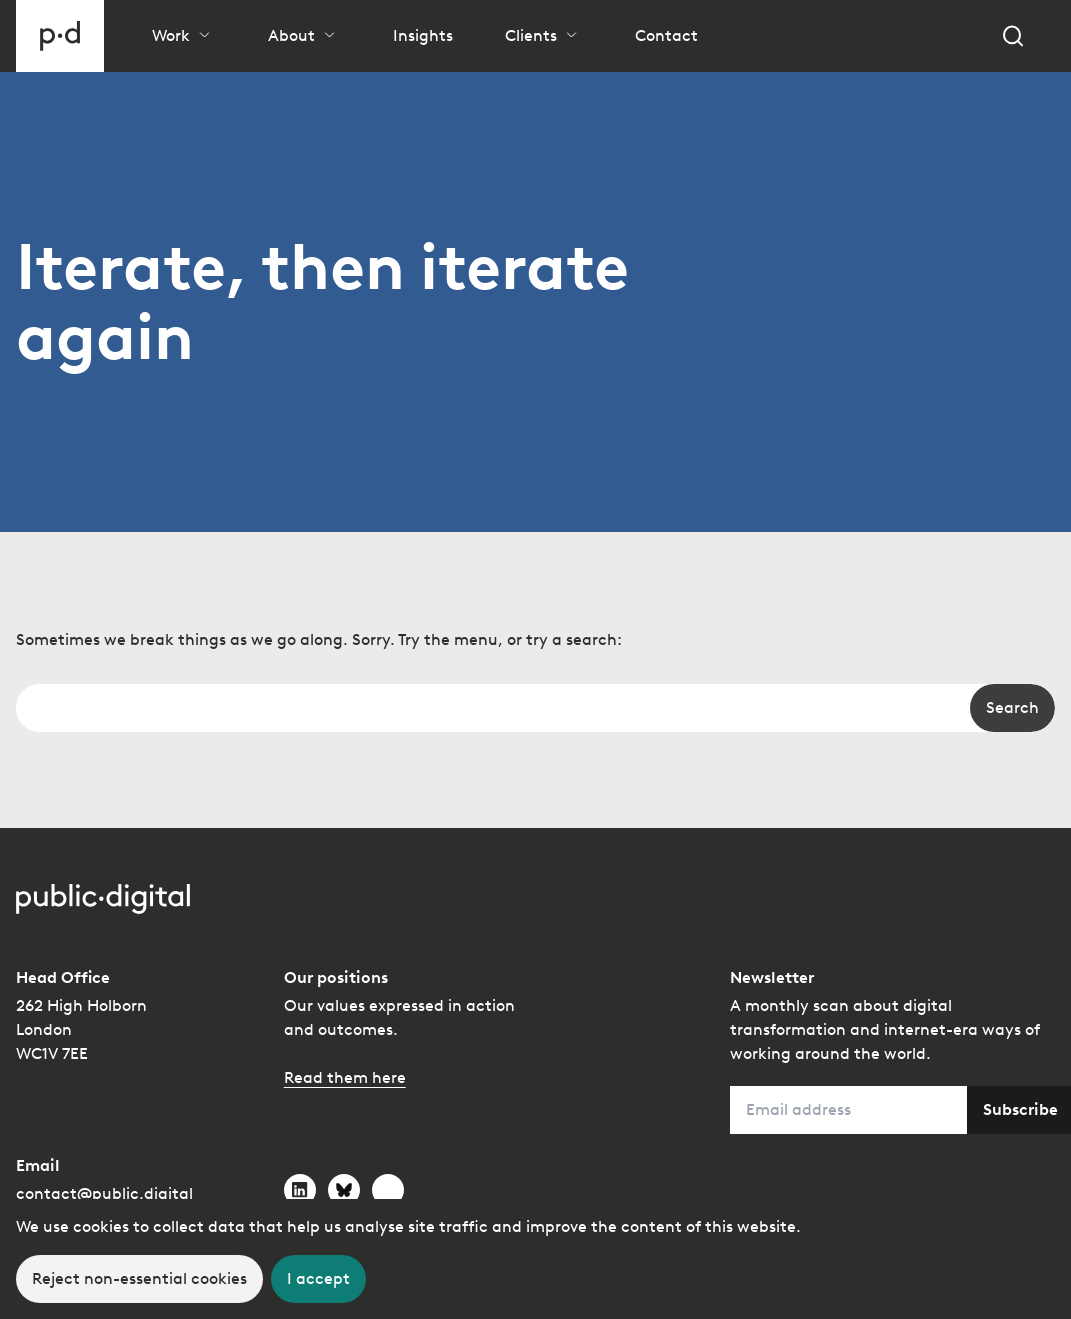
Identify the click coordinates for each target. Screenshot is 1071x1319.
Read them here (345, 1077)
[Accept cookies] (318, 1279)
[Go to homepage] (60, 36)
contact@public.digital (104, 1193)
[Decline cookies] (139, 1279)
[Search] (1013, 36)
